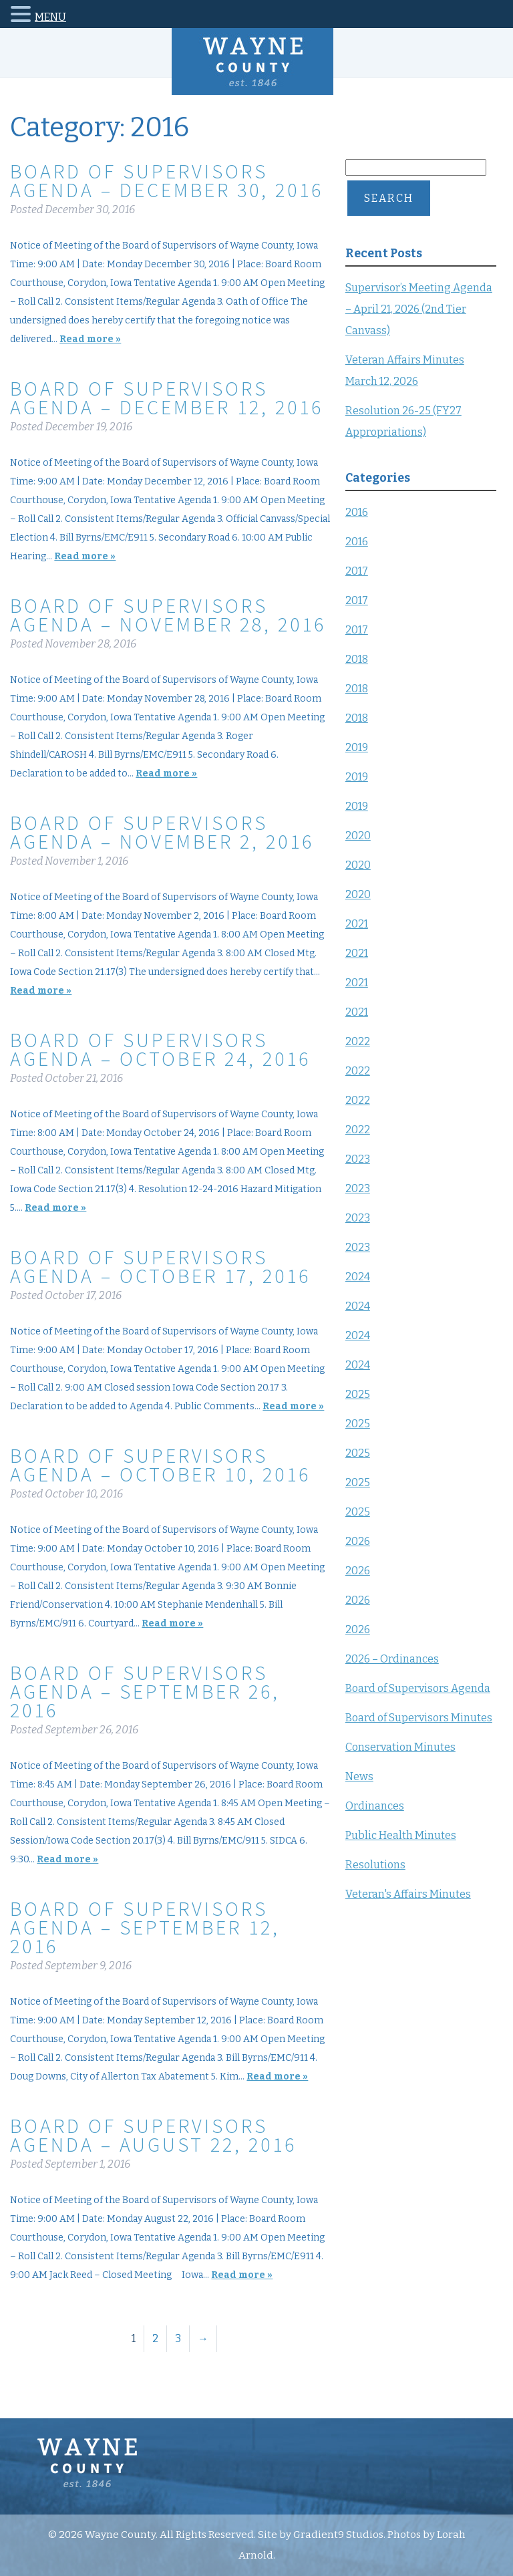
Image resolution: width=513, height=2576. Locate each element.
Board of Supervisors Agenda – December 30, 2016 (166, 180)
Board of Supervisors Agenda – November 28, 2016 (168, 615)
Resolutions (375, 1864)
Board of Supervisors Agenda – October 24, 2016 (160, 1049)
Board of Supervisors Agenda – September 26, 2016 (145, 1691)
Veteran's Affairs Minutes (408, 1894)
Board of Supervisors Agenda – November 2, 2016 (162, 832)
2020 (358, 835)
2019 (356, 747)
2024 (357, 1276)
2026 (357, 1541)
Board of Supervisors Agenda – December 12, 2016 (166, 398)
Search (388, 198)
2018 (356, 659)
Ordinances (374, 1806)
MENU (50, 17)
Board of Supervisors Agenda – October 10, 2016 (160, 1465)
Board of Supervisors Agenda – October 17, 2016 (160, 1266)
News (359, 1776)
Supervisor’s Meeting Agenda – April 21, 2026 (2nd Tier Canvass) (418, 309)
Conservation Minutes (400, 1747)
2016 (356, 512)
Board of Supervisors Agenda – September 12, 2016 (145, 1927)
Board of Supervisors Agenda (417, 1688)
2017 (356, 571)
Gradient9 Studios (338, 2535)
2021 (356, 923)
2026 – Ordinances (392, 1659)
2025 (357, 1394)
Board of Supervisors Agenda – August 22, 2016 (153, 2135)
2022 (357, 1041)
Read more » (90, 339)
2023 (357, 1159)
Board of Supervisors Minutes (418, 1717)
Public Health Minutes (400, 1835)
